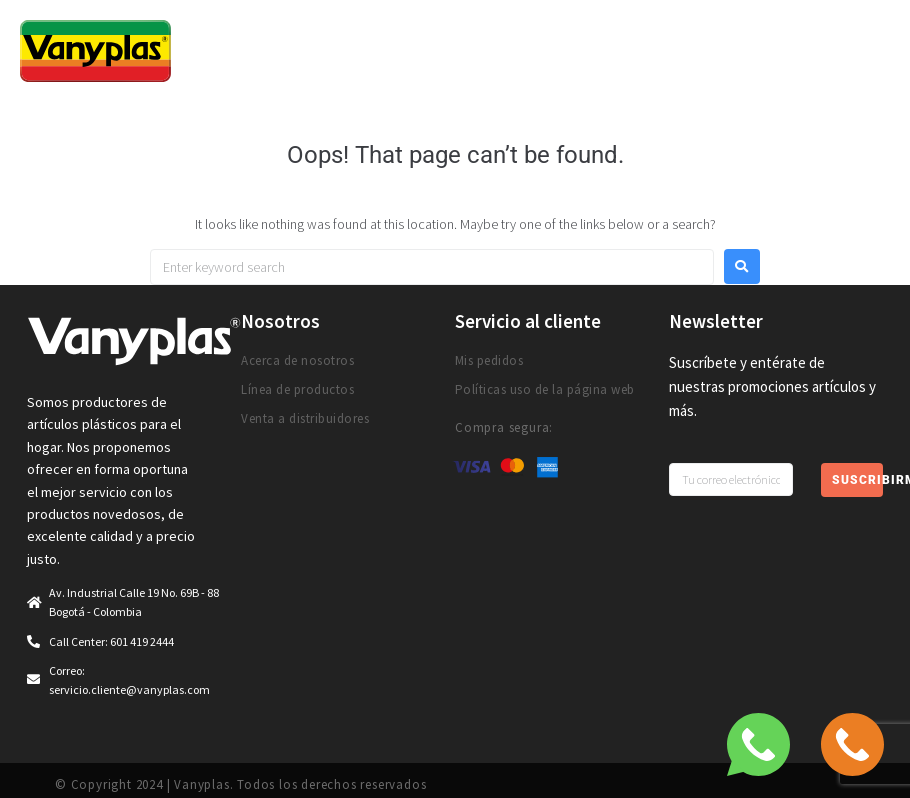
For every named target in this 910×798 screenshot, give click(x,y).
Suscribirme (857, 480)
